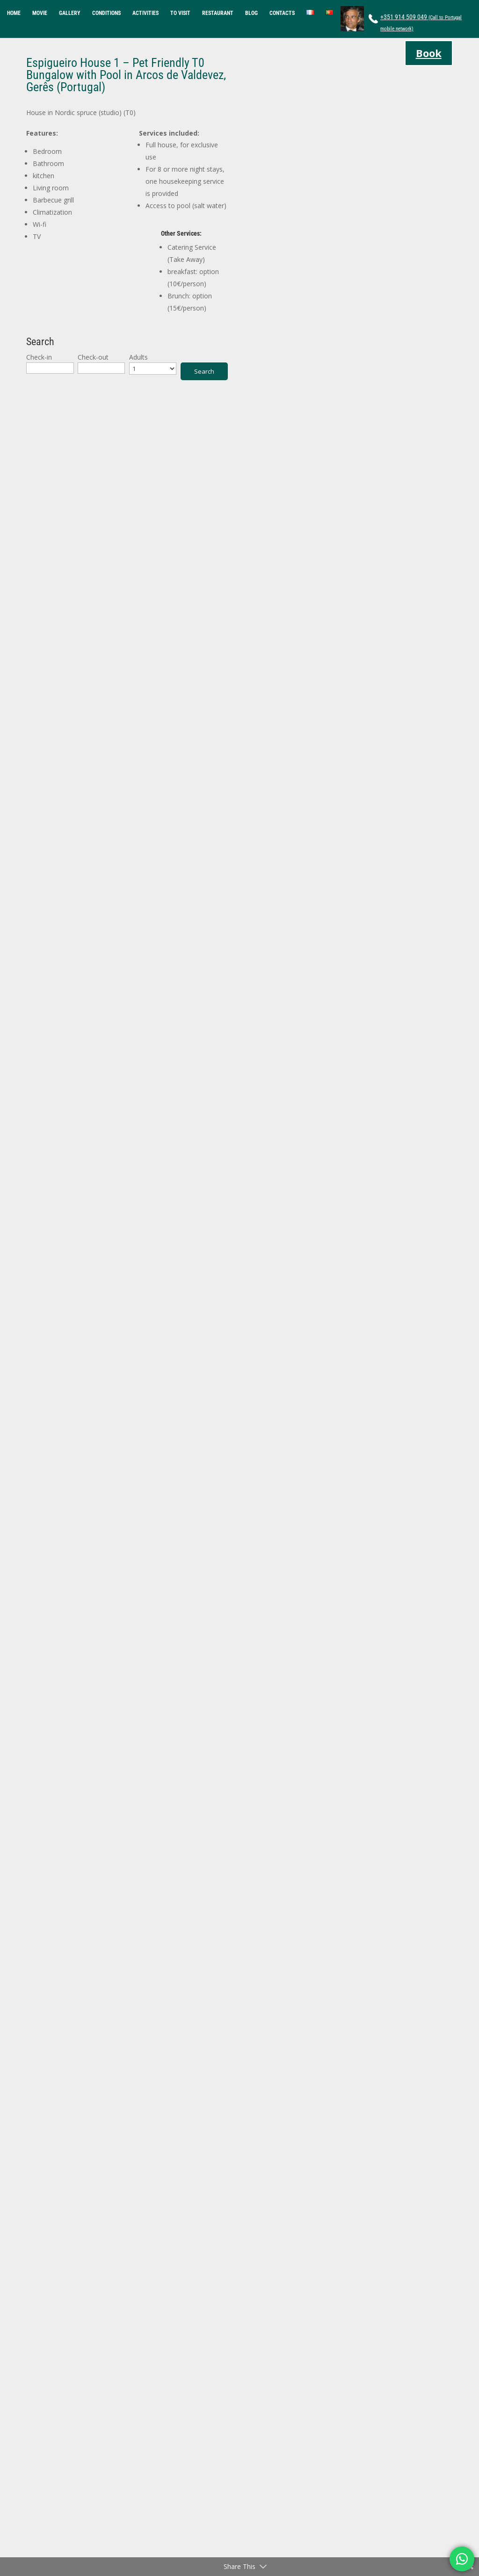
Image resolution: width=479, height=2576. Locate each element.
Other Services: (181, 233)
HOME (14, 13)
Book (429, 53)
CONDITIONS (106, 13)
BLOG (251, 13)
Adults (138, 357)
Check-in (39, 357)
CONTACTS (282, 13)
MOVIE (39, 13)
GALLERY (69, 13)
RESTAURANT (217, 13)
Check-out (93, 357)
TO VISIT (180, 13)
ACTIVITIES (145, 13)
